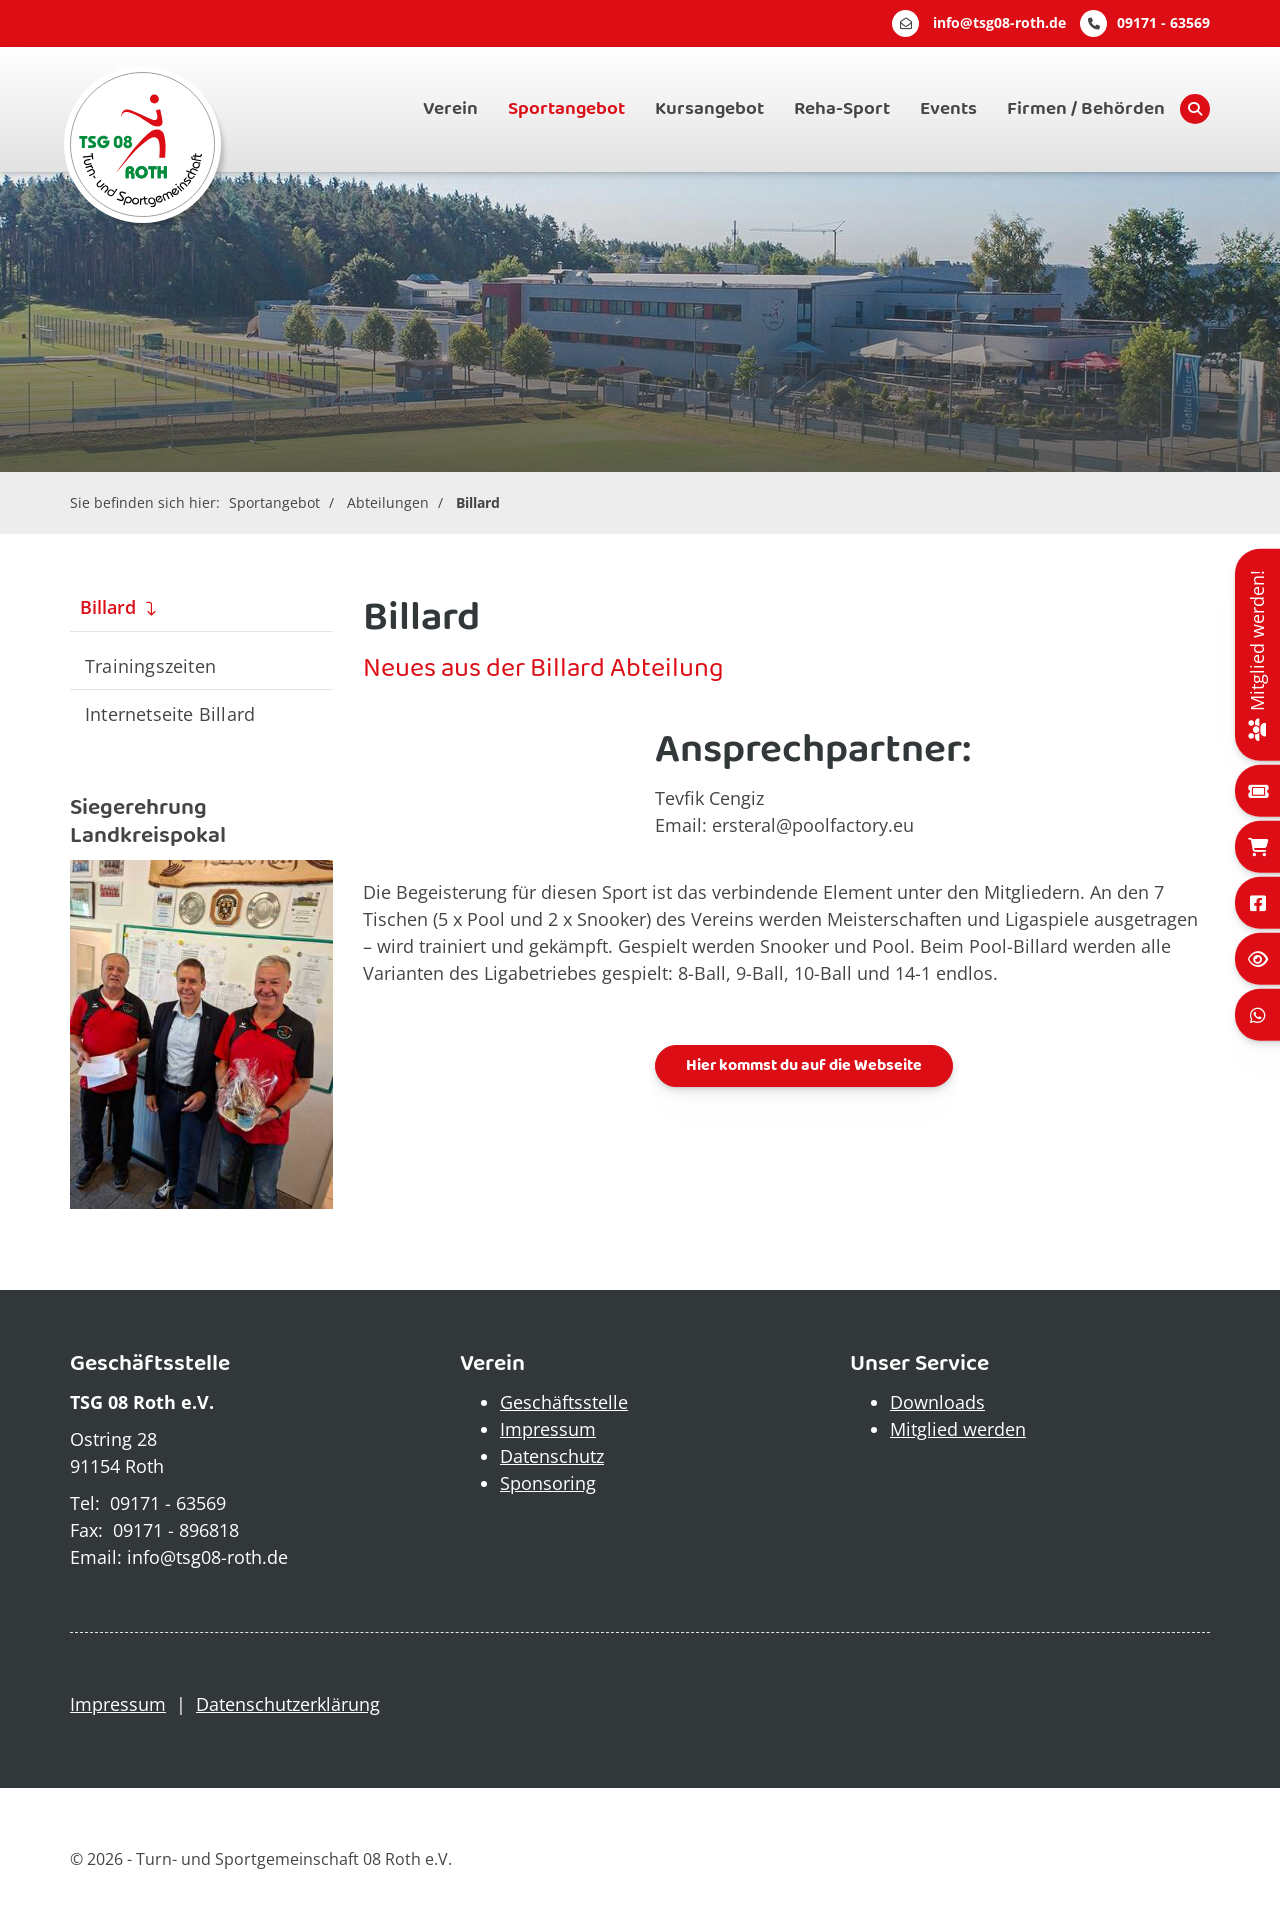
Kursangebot (709, 109)
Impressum (548, 1429)
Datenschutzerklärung (288, 1704)
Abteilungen (388, 502)
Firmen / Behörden (1086, 109)
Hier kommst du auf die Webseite (804, 1065)
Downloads (937, 1402)
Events (948, 109)
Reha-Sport (842, 109)
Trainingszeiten (150, 665)
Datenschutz (552, 1456)
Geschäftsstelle (564, 1402)
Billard (478, 502)
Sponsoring (548, 1483)
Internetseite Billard (170, 713)
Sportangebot (566, 109)
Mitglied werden (958, 1429)
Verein (450, 109)
